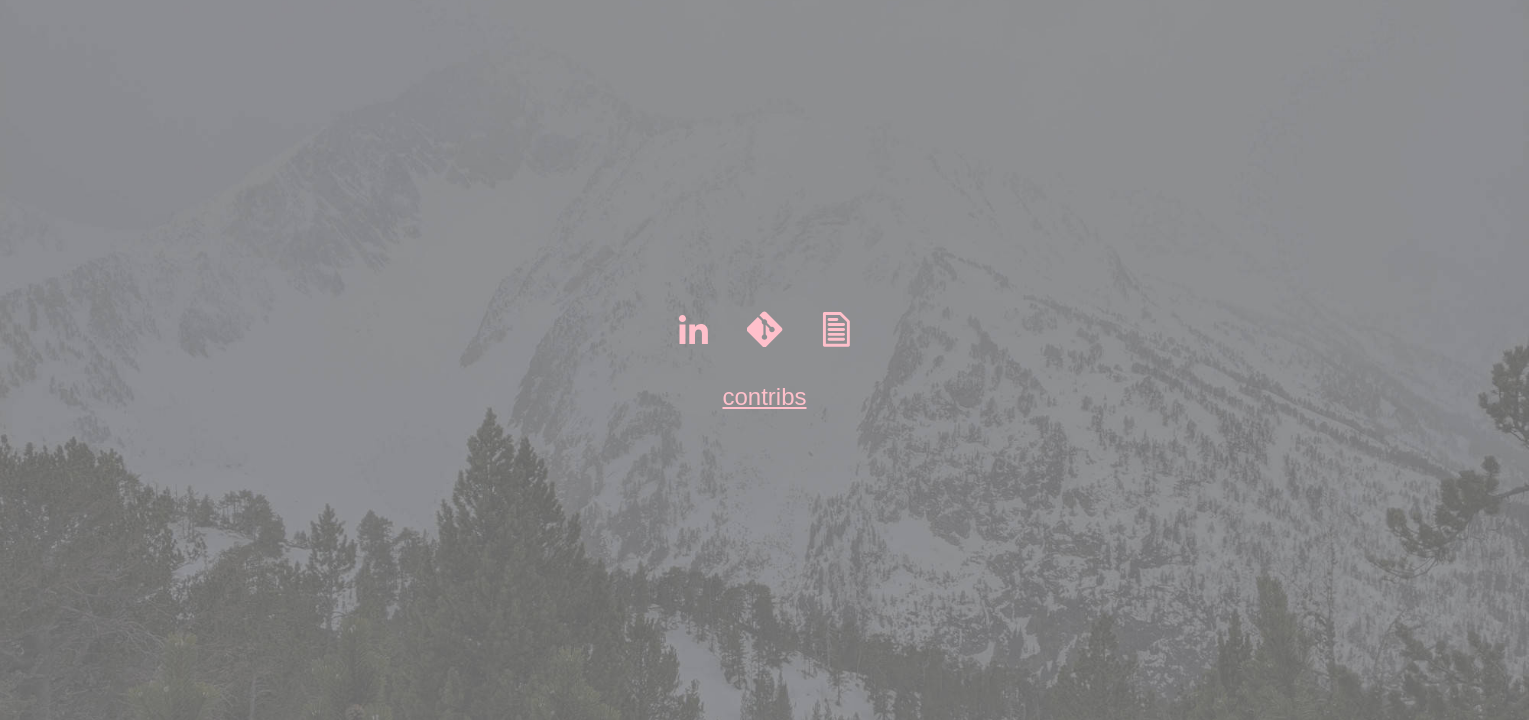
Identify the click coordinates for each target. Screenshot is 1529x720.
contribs (764, 396)
